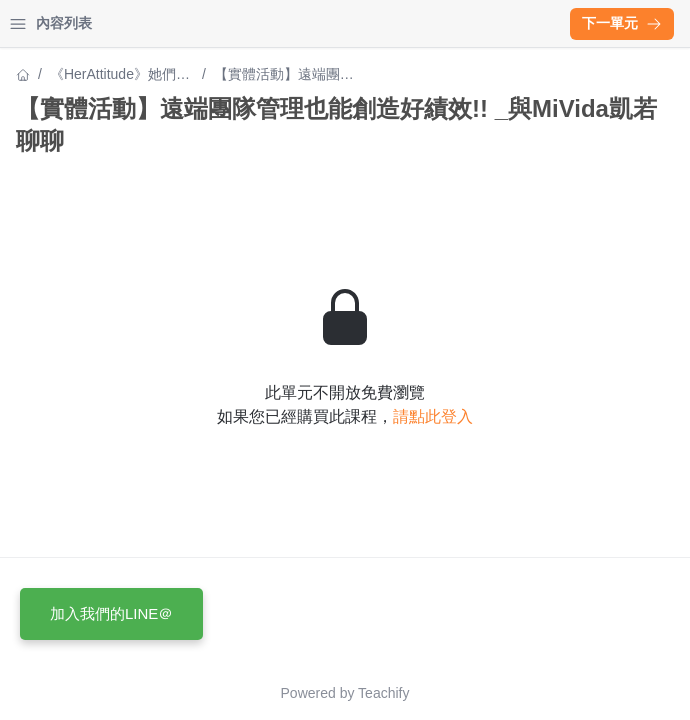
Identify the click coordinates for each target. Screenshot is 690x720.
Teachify (383, 693)
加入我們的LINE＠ (111, 613)
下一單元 (622, 23)
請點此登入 (433, 416)
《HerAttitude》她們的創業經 (120, 75)
